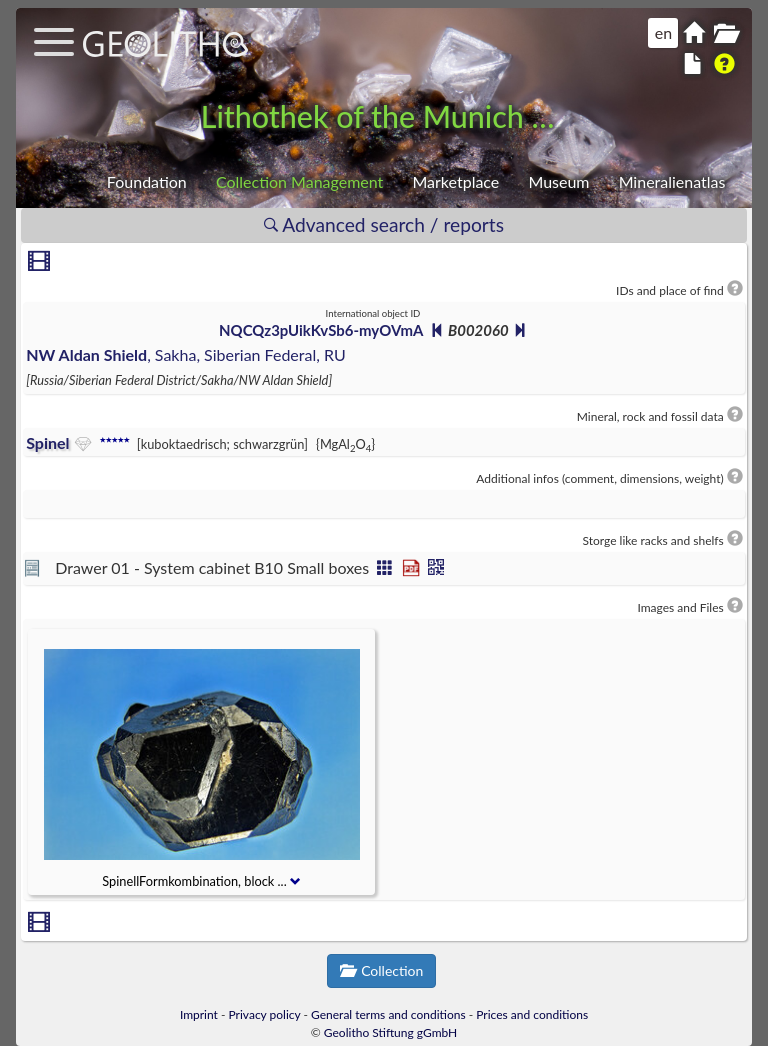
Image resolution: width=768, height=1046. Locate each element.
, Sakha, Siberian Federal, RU (186, 354)
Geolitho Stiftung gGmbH (390, 1032)
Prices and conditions (532, 1014)
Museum (558, 181)
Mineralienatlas (672, 181)
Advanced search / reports (384, 224)
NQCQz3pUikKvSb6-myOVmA (321, 330)
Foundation (147, 181)
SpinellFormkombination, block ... (201, 881)
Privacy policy (265, 1014)
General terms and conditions (388, 1014)
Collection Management (299, 181)
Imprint (199, 1014)
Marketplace (455, 181)
